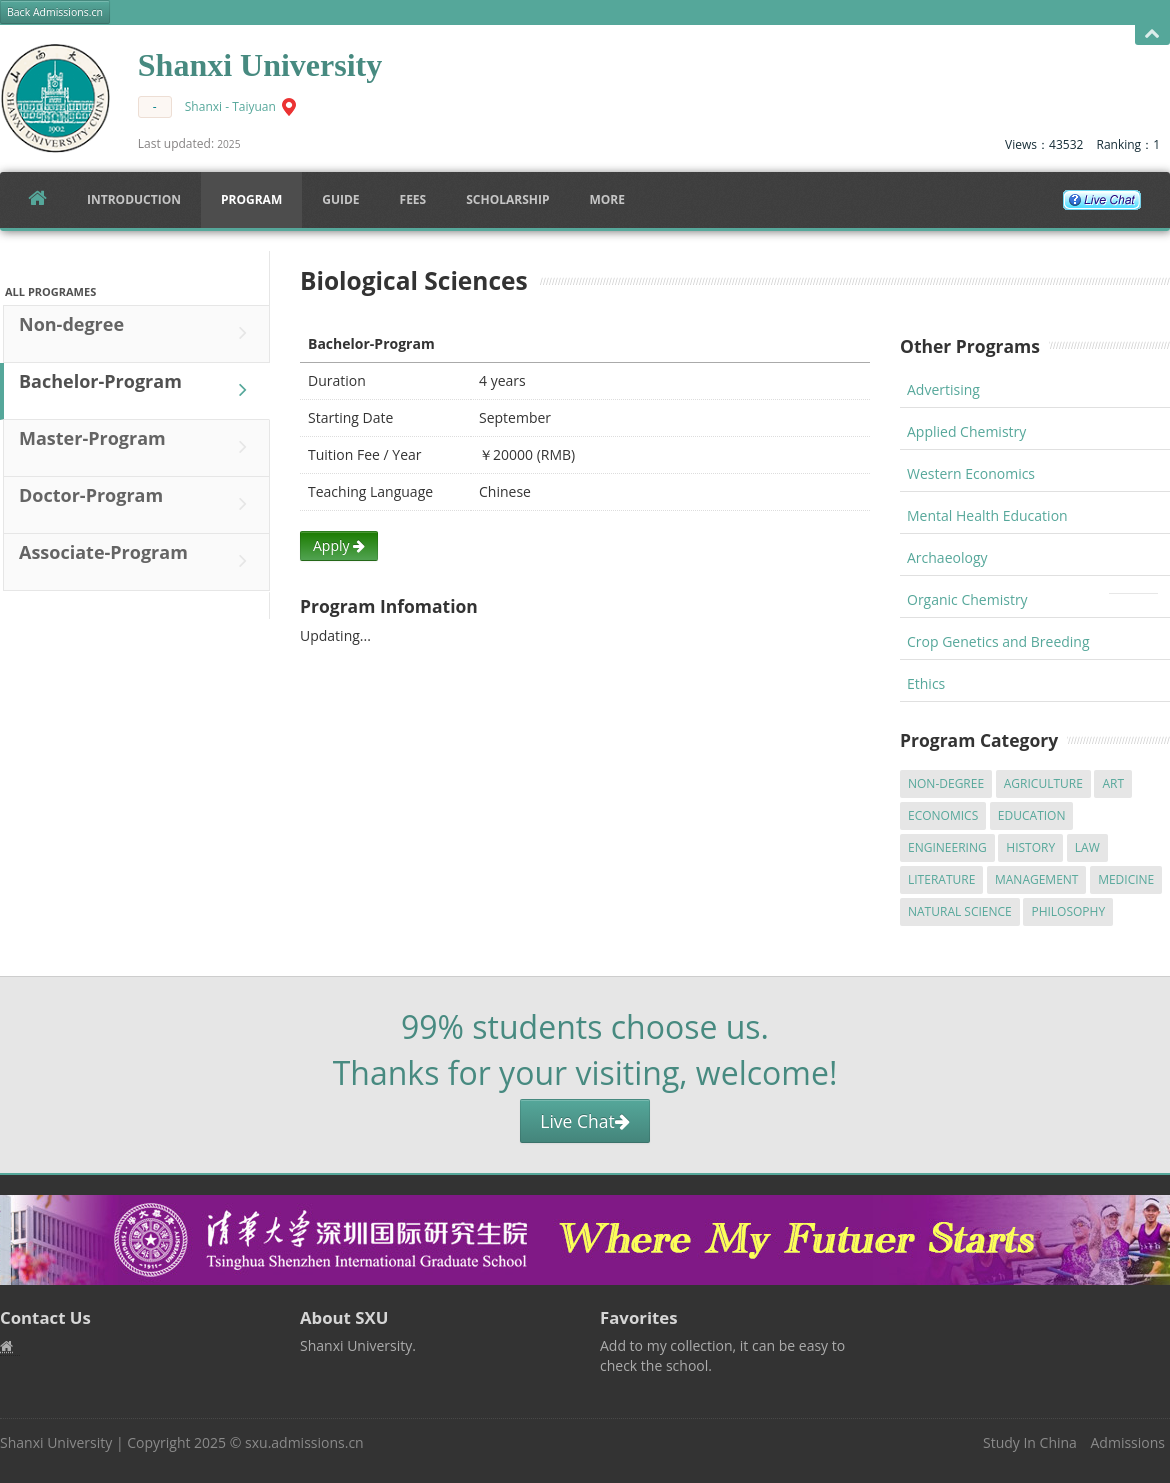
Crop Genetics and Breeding (998, 641)
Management (1037, 879)
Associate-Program (138, 561)
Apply (339, 545)
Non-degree (138, 333)
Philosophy (1068, 911)
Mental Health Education (987, 515)
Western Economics (971, 473)
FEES (413, 199)
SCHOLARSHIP (507, 199)
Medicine (1126, 879)
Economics (943, 815)
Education (1032, 815)
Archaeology (947, 557)
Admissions (1128, 1442)
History (1030, 847)
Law (1087, 847)
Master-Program (138, 447)
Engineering (947, 847)
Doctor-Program (138, 504)
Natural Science (960, 911)
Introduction (134, 199)
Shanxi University (56, 1442)
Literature (941, 879)
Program (251, 199)
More (607, 199)
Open (1152, 34)
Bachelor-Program (138, 390)
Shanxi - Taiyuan (230, 106)
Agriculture (1043, 783)
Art (1113, 783)
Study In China (1030, 1442)
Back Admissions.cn (55, 12)
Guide (340, 199)
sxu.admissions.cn (304, 1442)
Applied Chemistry (966, 431)
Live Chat (584, 1121)
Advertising (943, 389)
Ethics (926, 683)
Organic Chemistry (967, 599)
